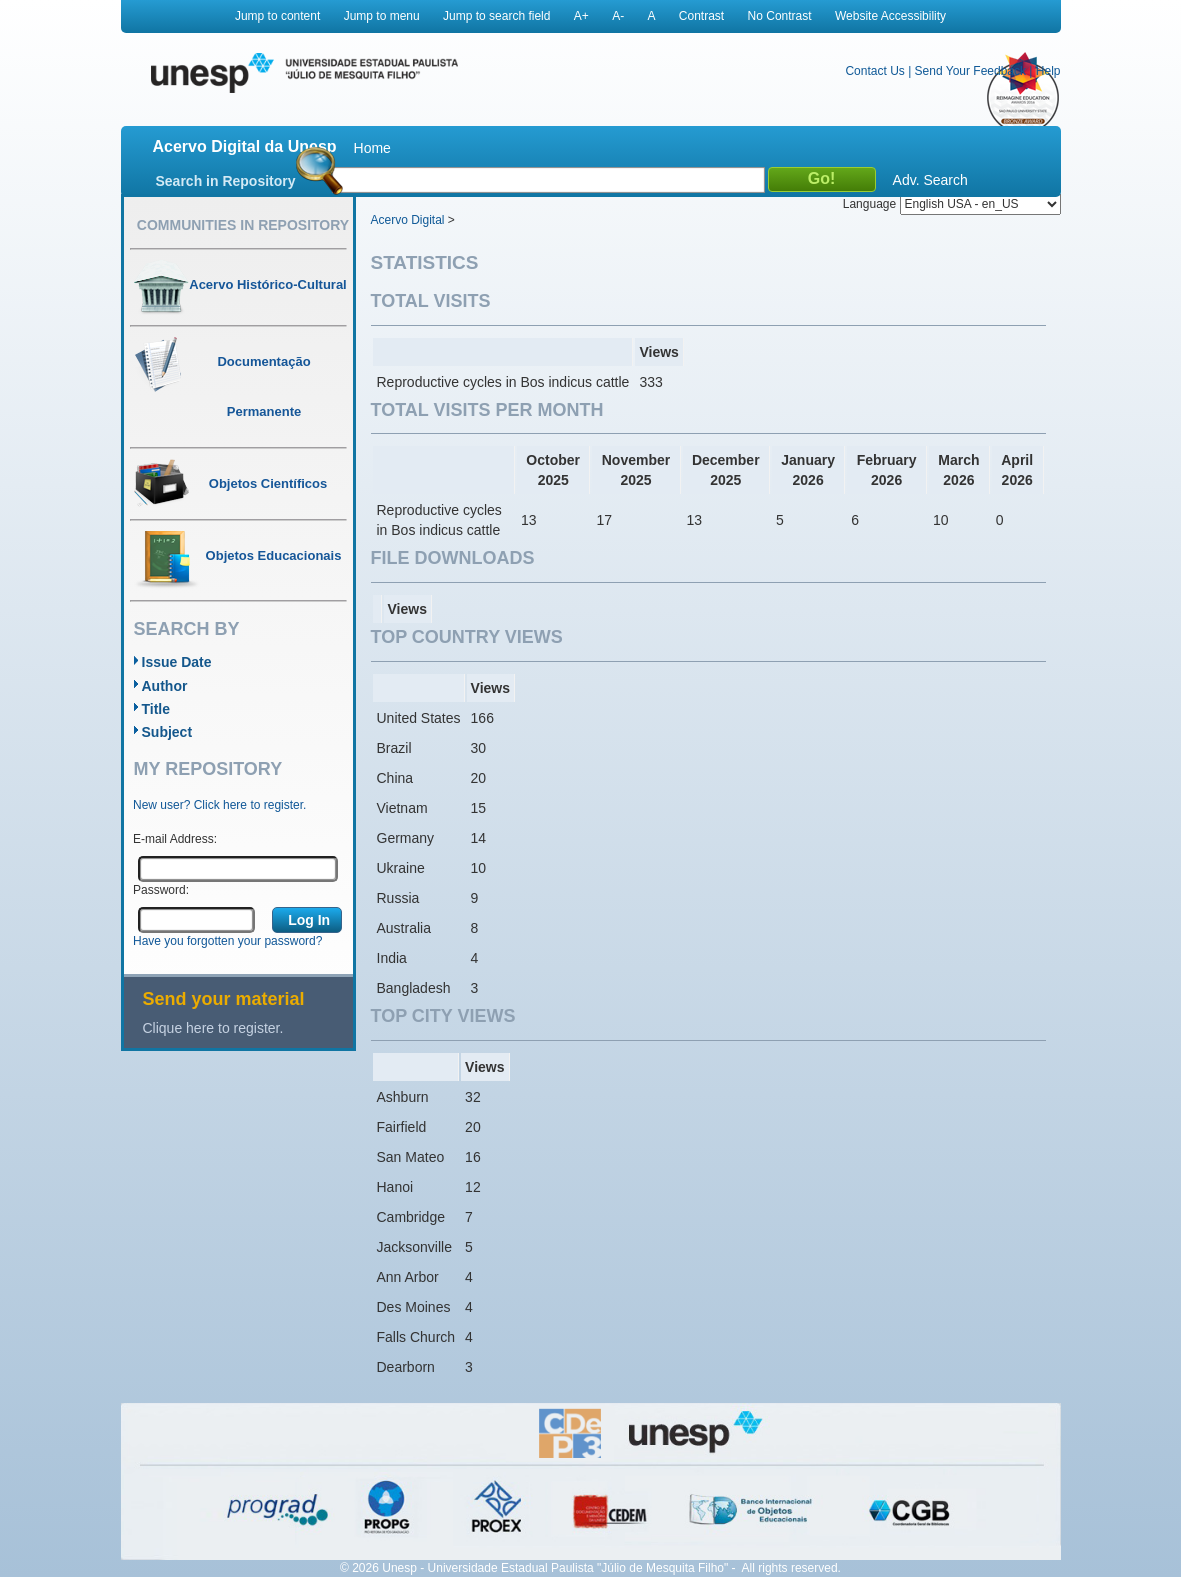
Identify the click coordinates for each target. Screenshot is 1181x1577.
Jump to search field (496, 16)
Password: (161, 890)
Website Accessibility (890, 16)
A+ (581, 16)
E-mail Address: (175, 839)
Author (165, 686)
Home (372, 148)
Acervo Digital (408, 220)
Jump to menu (382, 16)
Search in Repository (226, 181)
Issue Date (177, 662)
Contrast (701, 16)
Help (1048, 71)
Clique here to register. (213, 1028)
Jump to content (277, 16)
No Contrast (780, 16)
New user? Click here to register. (219, 805)
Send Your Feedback (970, 71)
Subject (167, 732)
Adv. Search (930, 180)
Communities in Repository (243, 225)
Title (156, 709)
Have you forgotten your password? (227, 941)
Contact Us (874, 71)
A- (618, 16)
